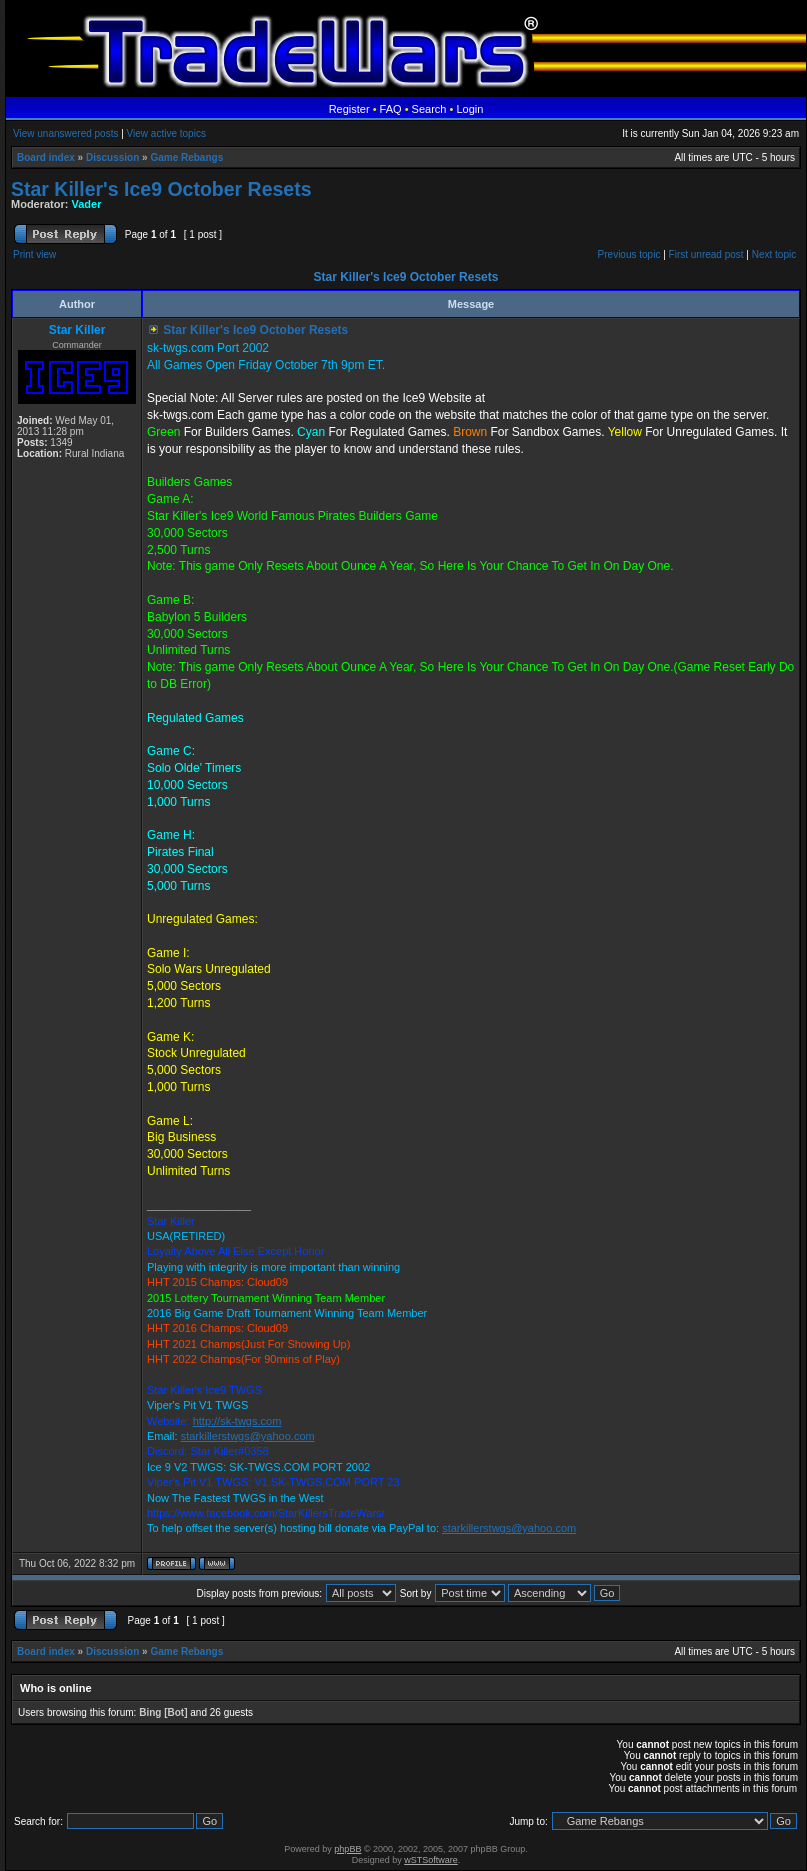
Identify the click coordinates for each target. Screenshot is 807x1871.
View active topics (166, 133)
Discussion (112, 157)
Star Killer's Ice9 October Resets (161, 189)
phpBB (347, 1849)
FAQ (391, 109)
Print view (34, 254)
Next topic (774, 254)
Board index (46, 157)
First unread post (706, 254)
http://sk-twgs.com (237, 1421)
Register (349, 109)
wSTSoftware (431, 1860)
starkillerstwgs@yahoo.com (248, 1436)
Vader (87, 204)
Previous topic (629, 254)
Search (429, 109)
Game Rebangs (186, 157)
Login (469, 109)
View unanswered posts (65, 133)
